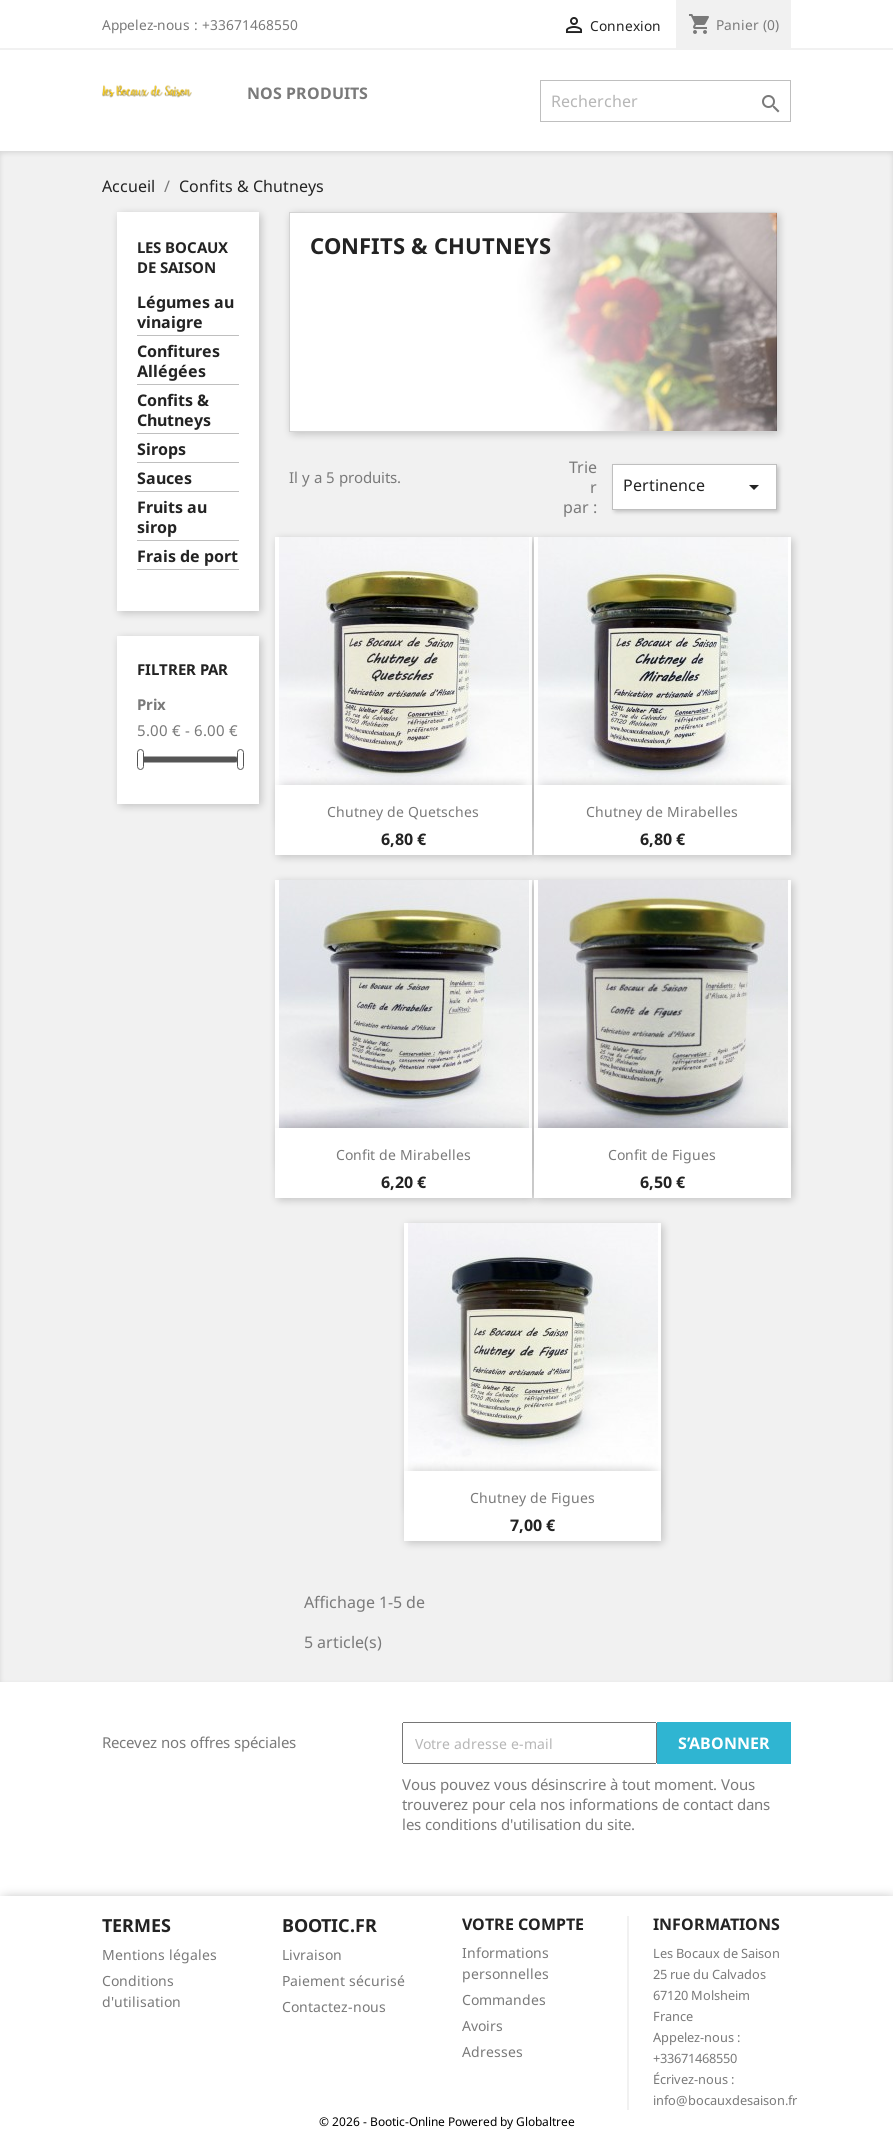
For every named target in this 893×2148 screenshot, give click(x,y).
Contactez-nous (334, 2006)
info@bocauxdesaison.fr (725, 2100)
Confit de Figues (662, 1154)
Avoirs (482, 2025)
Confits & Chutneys (174, 410)
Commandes (504, 1999)
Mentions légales (159, 1954)
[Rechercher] (665, 101)
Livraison (312, 1954)
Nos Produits (307, 93)
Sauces (164, 478)
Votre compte (523, 1924)
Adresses (492, 2051)
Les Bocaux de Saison (182, 257)
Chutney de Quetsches (403, 811)
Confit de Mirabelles (403, 1154)
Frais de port (187, 556)
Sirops (161, 449)
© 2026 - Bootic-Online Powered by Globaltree (447, 2121)
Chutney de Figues (532, 1497)
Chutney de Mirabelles (662, 811)
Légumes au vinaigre (185, 312)
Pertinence (694, 486)
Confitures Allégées (178, 361)
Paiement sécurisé (343, 1980)
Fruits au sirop (172, 517)
